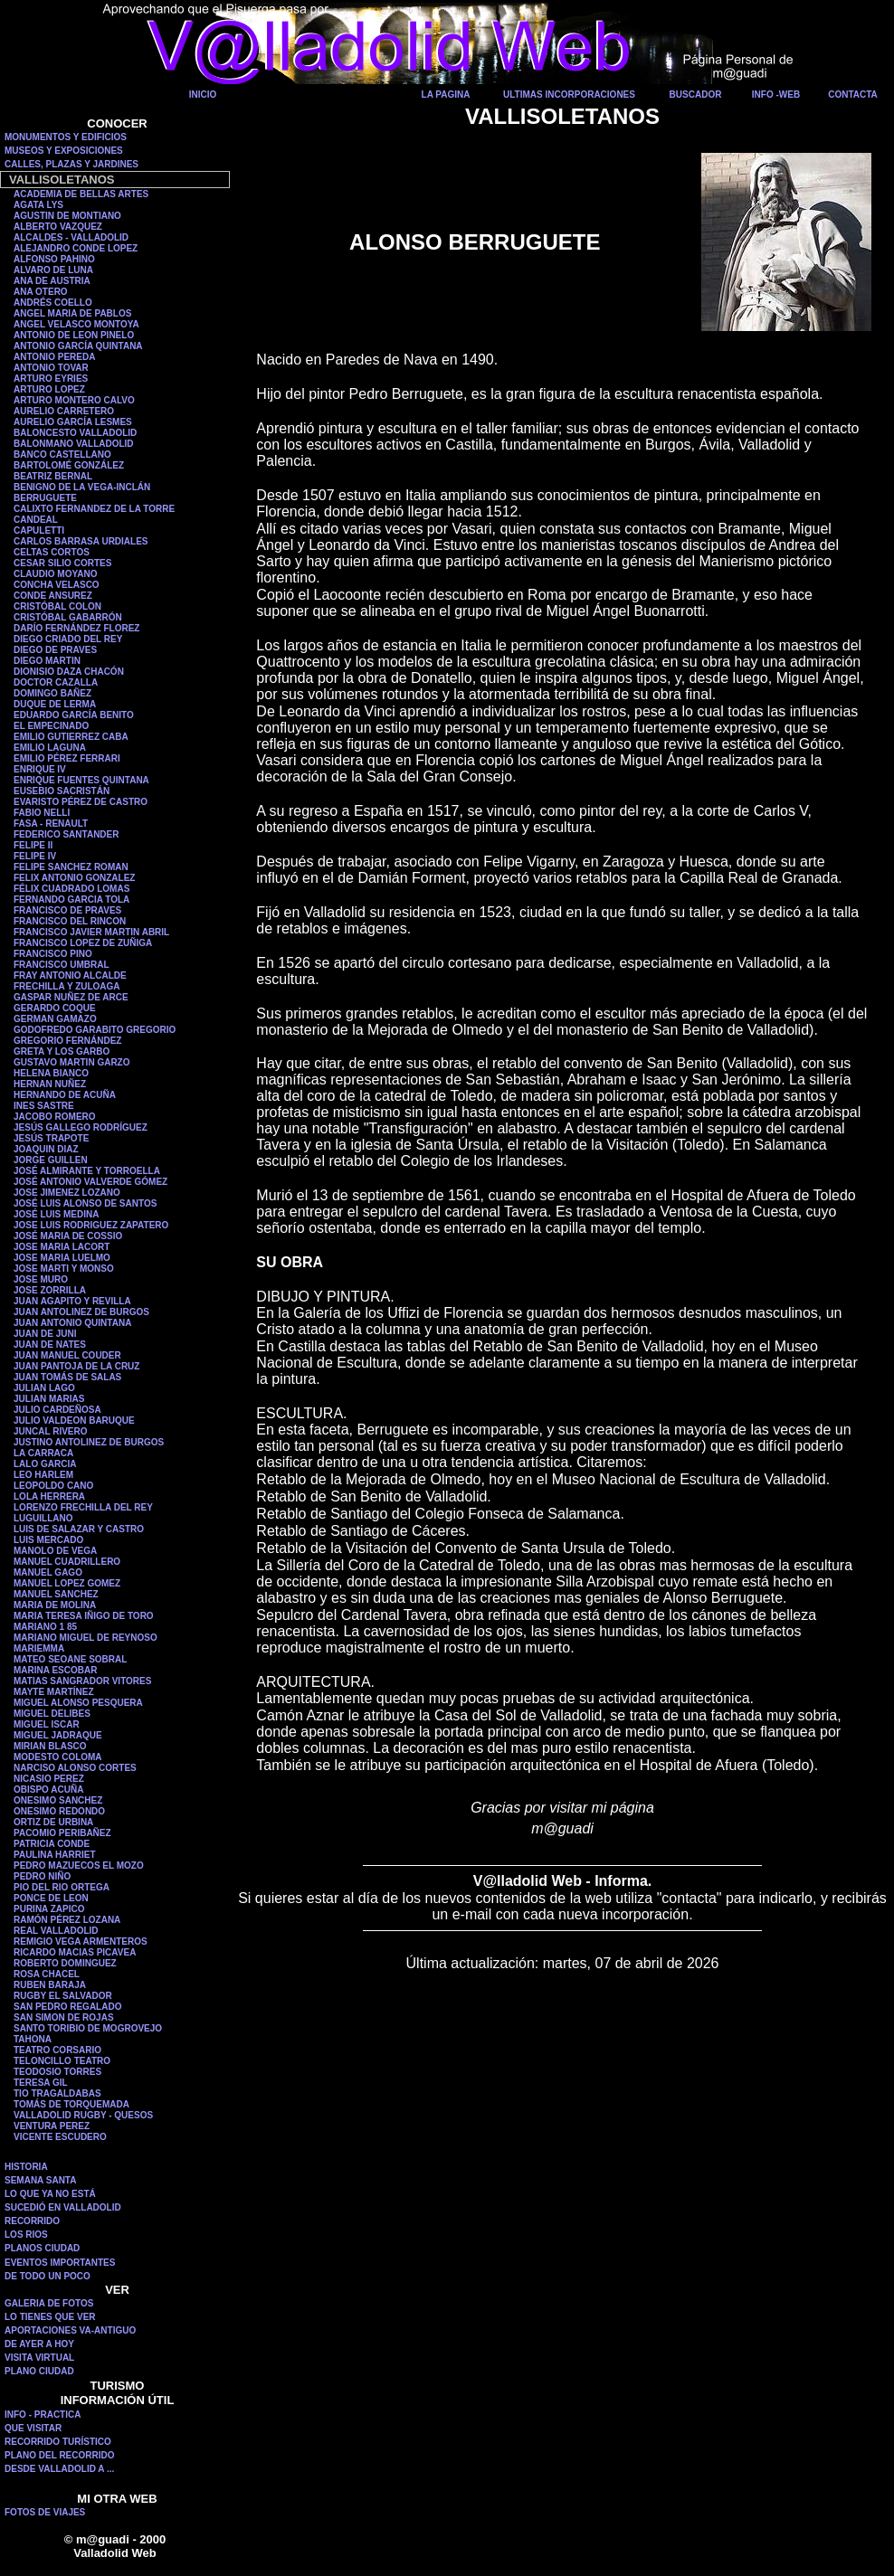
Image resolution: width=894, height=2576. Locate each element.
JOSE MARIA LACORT (61, 1247)
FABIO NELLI (42, 813)
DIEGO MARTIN (47, 661)
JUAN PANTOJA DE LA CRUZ (76, 1366)
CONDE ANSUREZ (53, 596)
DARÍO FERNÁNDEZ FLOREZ (76, 628)
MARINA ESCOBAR (55, 1670)
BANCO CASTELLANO (62, 454)
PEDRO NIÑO (42, 1876)
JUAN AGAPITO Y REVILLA (72, 1301)
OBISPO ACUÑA (48, 1790)
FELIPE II (33, 845)
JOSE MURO (41, 1279)
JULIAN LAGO (44, 1388)
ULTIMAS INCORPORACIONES (569, 94)
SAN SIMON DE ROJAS (64, 2017)
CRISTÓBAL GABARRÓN (68, 617)
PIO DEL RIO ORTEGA (61, 1887)
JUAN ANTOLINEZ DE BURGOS (81, 1312)
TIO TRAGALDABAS (57, 2093)
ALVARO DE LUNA (53, 270)
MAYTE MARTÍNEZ (54, 1692)
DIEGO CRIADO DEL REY (68, 639)
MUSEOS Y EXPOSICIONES (64, 151)
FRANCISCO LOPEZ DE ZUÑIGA (83, 943)
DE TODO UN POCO (47, 2276)
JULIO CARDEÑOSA (57, 1410)
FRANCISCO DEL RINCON (70, 921)
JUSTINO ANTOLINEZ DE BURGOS (89, 1442)
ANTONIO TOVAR (51, 368)
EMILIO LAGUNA (50, 748)
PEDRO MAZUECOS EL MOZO (79, 1865)
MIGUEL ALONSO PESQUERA (78, 1703)
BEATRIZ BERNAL (53, 476)
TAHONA (33, 2039)
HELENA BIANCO (51, 1073)
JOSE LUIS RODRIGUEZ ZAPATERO (91, 1225)
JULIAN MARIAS (49, 1399)
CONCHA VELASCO (57, 585)
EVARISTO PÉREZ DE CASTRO (80, 802)
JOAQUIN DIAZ (46, 1149)
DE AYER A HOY (39, 2344)
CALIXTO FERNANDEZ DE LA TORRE (94, 509)
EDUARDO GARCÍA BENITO (74, 715)
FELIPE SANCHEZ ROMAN (71, 867)
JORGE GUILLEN (51, 1160)
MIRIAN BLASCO (50, 1746)
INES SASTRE (44, 1106)
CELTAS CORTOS (52, 552)
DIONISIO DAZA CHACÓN (69, 672)
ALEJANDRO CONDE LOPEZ (76, 248)
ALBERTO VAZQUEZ (58, 227)
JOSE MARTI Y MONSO (64, 1269)
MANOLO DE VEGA (55, 1551)
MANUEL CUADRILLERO (67, 1562)
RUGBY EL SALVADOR (63, 1996)
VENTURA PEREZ (52, 2126)
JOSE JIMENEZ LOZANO (67, 1193)
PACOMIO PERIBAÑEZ (62, 1833)
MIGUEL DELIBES (52, 1714)
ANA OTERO (41, 292)
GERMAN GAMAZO (55, 1019)
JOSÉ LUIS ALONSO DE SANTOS (85, 1203)
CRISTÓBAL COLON (57, 606)
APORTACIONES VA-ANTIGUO (70, 2330)
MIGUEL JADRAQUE (58, 1735)
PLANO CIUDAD (39, 2371)
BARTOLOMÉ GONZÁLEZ (69, 465)
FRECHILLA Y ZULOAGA (67, 986)
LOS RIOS (26, 2235)
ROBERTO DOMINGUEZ (65, 1963)
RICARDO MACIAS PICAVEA (75, 1952)
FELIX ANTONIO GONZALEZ (74, 878)
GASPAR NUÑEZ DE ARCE (71, 997)
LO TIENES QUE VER (50, 2317)
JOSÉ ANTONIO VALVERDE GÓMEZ (90, 1182)
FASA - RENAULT (51, 824)
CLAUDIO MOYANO (55, 574)
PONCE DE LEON (51, 1898)
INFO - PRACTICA (43, 2415)
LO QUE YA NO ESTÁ (50, 2194)
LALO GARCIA (45, 1464)
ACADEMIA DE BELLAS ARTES (81, 194)
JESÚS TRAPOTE (51, 1138)
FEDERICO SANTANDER (66, 834)
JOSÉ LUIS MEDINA (56, 1214)
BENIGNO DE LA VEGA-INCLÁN (82, 487)
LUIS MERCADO (48, 1540)
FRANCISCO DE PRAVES (67, 910)
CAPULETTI (39, 530)
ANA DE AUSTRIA (52, 281)
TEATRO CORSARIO (57, 2050)
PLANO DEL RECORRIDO (60, 2455)
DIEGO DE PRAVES (55, 650)
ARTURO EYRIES (51, 379)
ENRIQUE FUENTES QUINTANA (81, 780)
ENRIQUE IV (40, 769)
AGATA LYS (38, 205)
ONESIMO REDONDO (59, 1811)
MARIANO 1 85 (45, 1627)
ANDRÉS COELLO (53, 303)
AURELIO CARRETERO (64, 411)
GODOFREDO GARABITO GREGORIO (95, 1030)
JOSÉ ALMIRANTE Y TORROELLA (87, 1171)
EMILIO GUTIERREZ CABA (71, 737)
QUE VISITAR (33, 2428)
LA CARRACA (43, 1453)
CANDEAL (36, 520)
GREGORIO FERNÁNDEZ (67, 1041)
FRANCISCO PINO (53, 954)
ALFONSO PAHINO (54, 259)
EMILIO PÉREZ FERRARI (67, 758)
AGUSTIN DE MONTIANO (67, 216)
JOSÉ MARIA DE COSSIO (68, 1236)
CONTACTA (853, 94)
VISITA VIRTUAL (39, 2358)
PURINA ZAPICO (49, 1909)
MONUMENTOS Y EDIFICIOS (66, 137)
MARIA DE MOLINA (55, 1605)
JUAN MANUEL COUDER (67, 1355)
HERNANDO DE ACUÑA (65, 1095)
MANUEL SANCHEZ (56, 1594)
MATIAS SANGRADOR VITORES (82, 1681)
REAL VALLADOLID (56, 1931)
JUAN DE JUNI (45, 1334)
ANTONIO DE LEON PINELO (74, 335)
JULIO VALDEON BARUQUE (74, 1420)
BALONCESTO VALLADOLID (75, 433)
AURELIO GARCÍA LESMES (73, 422)
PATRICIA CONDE (52, 1844)
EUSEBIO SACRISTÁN (61, 791)
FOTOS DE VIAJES (45, 2512)
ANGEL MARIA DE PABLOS (72, 313)
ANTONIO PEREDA (54, 357)
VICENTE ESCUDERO (60, 2137)
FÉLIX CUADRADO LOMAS (71, 889)
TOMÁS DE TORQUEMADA (71, 2104)
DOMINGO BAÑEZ (52, 693)
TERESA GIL (41, 2083)
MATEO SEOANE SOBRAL (70, 1659)
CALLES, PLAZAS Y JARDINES (71, 164)
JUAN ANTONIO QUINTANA (72, 1323)
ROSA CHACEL (47, 1974)
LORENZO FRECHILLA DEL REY (83, 1507)
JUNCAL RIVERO (51, 1431)
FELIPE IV (35, 856)
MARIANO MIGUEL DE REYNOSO (85, 1638)
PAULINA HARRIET (55, 1855)
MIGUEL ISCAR (47, 1724)
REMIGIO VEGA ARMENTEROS (80, 1941)
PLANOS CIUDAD (42, 2248)
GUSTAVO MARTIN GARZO (72, 1062)
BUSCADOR (696, 94)
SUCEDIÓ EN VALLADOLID (63, 2207)
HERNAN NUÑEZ (50, 1084)
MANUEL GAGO (48, 1572)
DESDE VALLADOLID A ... (59, 2469)
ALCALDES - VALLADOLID (71, 237)
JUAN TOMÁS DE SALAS (67, 1377)
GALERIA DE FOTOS (49, 2303)
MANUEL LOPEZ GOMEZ (67, 1583)
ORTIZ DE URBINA (53, 1822)
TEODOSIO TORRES (57, 2072)
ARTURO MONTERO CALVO (74, 400)
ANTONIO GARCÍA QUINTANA (78, 346)
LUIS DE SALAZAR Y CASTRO (79, 1529)
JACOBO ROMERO (55, 1117)
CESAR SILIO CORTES (62, 563)
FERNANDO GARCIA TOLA (71, 899)
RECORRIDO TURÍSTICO (58, 2442)
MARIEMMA (39, 1648)
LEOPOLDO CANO (53, 1486)
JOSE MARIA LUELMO (62, 1258)
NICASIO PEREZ (49, 1779)
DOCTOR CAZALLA (56, 682)
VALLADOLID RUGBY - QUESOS (83, 2115)
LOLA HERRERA (49, 1496)
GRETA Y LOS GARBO (61, 1051)
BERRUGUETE (45, 498)
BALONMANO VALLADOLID (74, 444)
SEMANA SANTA (40, 2180)
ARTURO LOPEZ (49, 389)
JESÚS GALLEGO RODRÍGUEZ (80, 1127)
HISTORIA (26, 2167)
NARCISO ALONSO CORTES (75, 1768)
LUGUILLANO (43, 1518)
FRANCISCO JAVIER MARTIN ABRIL (91, 932)
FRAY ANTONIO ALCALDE (70, 975)
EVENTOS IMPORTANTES (60, 2263)
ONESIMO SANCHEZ (58, 1800)
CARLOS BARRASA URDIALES (81, 541)
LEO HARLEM (43, 1475)
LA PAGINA (446, 94)
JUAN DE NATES (50, 1345)
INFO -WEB (776, 94)
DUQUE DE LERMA (55, 704)
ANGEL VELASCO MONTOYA (76, 324)
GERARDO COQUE (55, 1008)
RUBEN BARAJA (50, 1985)
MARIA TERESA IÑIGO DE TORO (84, 1616)
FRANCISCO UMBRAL (61, 965)
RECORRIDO (32, 2221)
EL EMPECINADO (51, 726)
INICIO (203, 94)
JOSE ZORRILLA (50, 1290)
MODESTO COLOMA (58, 1757)
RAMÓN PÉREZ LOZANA (67, 1920)
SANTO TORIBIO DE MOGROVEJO (88, 2028)
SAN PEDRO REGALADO (67, 2007)
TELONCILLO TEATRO (62, 2061)
